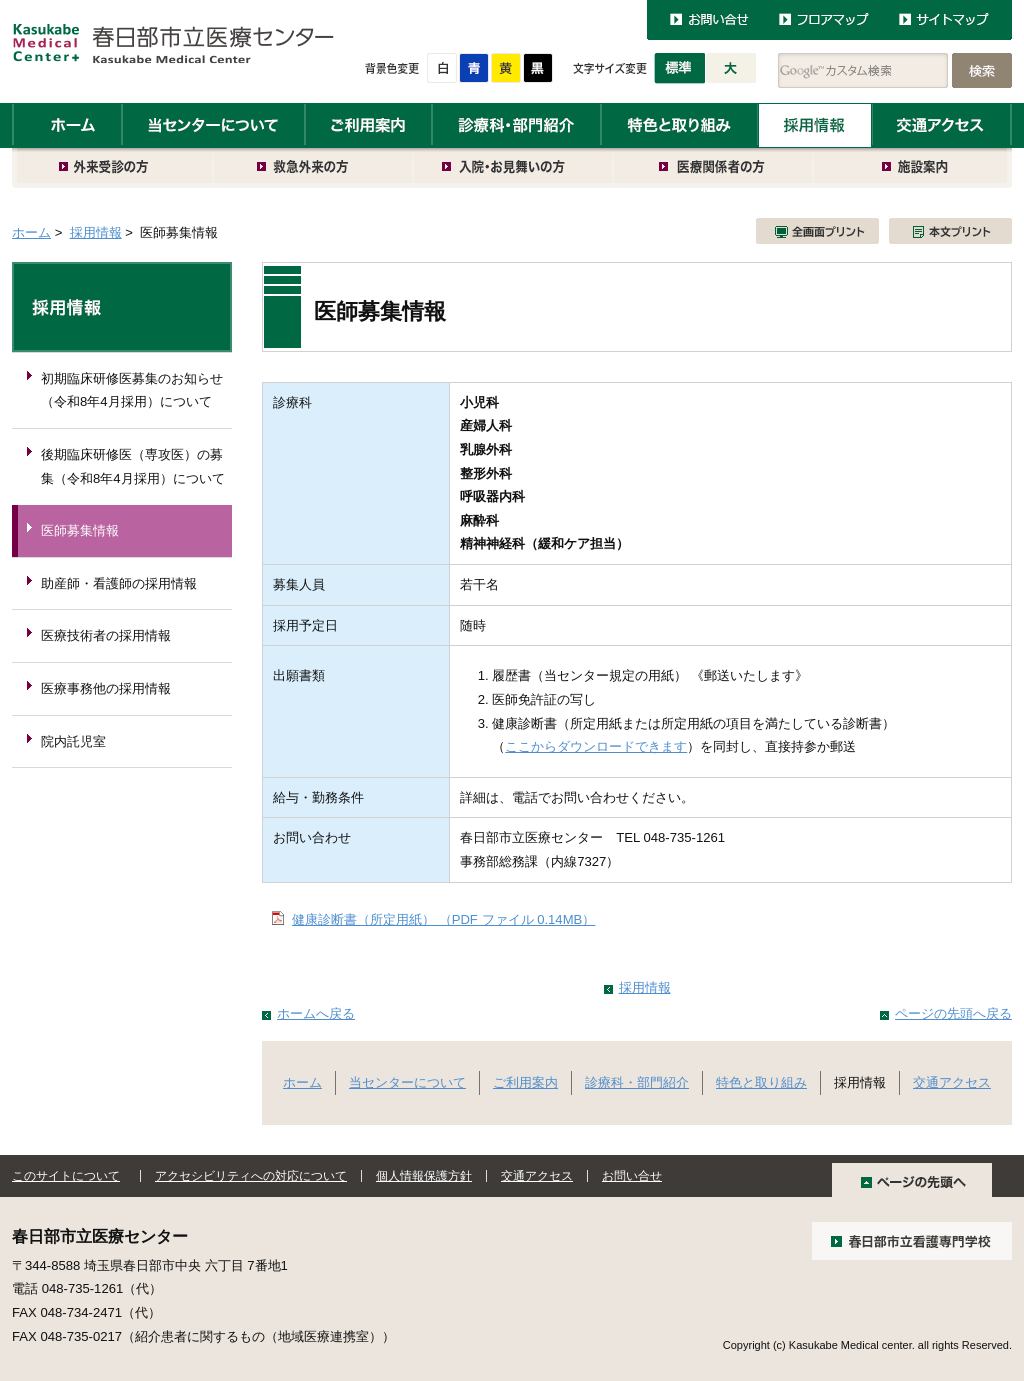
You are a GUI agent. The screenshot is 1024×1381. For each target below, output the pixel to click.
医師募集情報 (80, 530)
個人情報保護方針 (424, 1176)
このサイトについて (66, 1176)
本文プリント (950, 231)
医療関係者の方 (714, 168)
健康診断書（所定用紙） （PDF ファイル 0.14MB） (443, 919)
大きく (731, 68)
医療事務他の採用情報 (106, 688)
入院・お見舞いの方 (514, 168)
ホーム (67, 125)
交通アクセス (942, 125)
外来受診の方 (113, 168)
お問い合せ (632, 1176)
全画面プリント (817, 231)
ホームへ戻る (316, 1013)
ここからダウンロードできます (596, 746)
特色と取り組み (679, 125)
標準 (679, 68)
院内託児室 (73, 741)
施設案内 (913, 168)
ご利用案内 (368, 125)
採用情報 (815, 125)
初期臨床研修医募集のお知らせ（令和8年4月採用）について (132, 390)
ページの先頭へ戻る (953, 1013)
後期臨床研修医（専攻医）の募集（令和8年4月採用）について (133, 466)
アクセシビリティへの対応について (251, 1176)
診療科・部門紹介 (516, 125)
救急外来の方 (314, 168)
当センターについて (213, 125)
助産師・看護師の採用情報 (119, 583)
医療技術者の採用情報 (106, 635)
